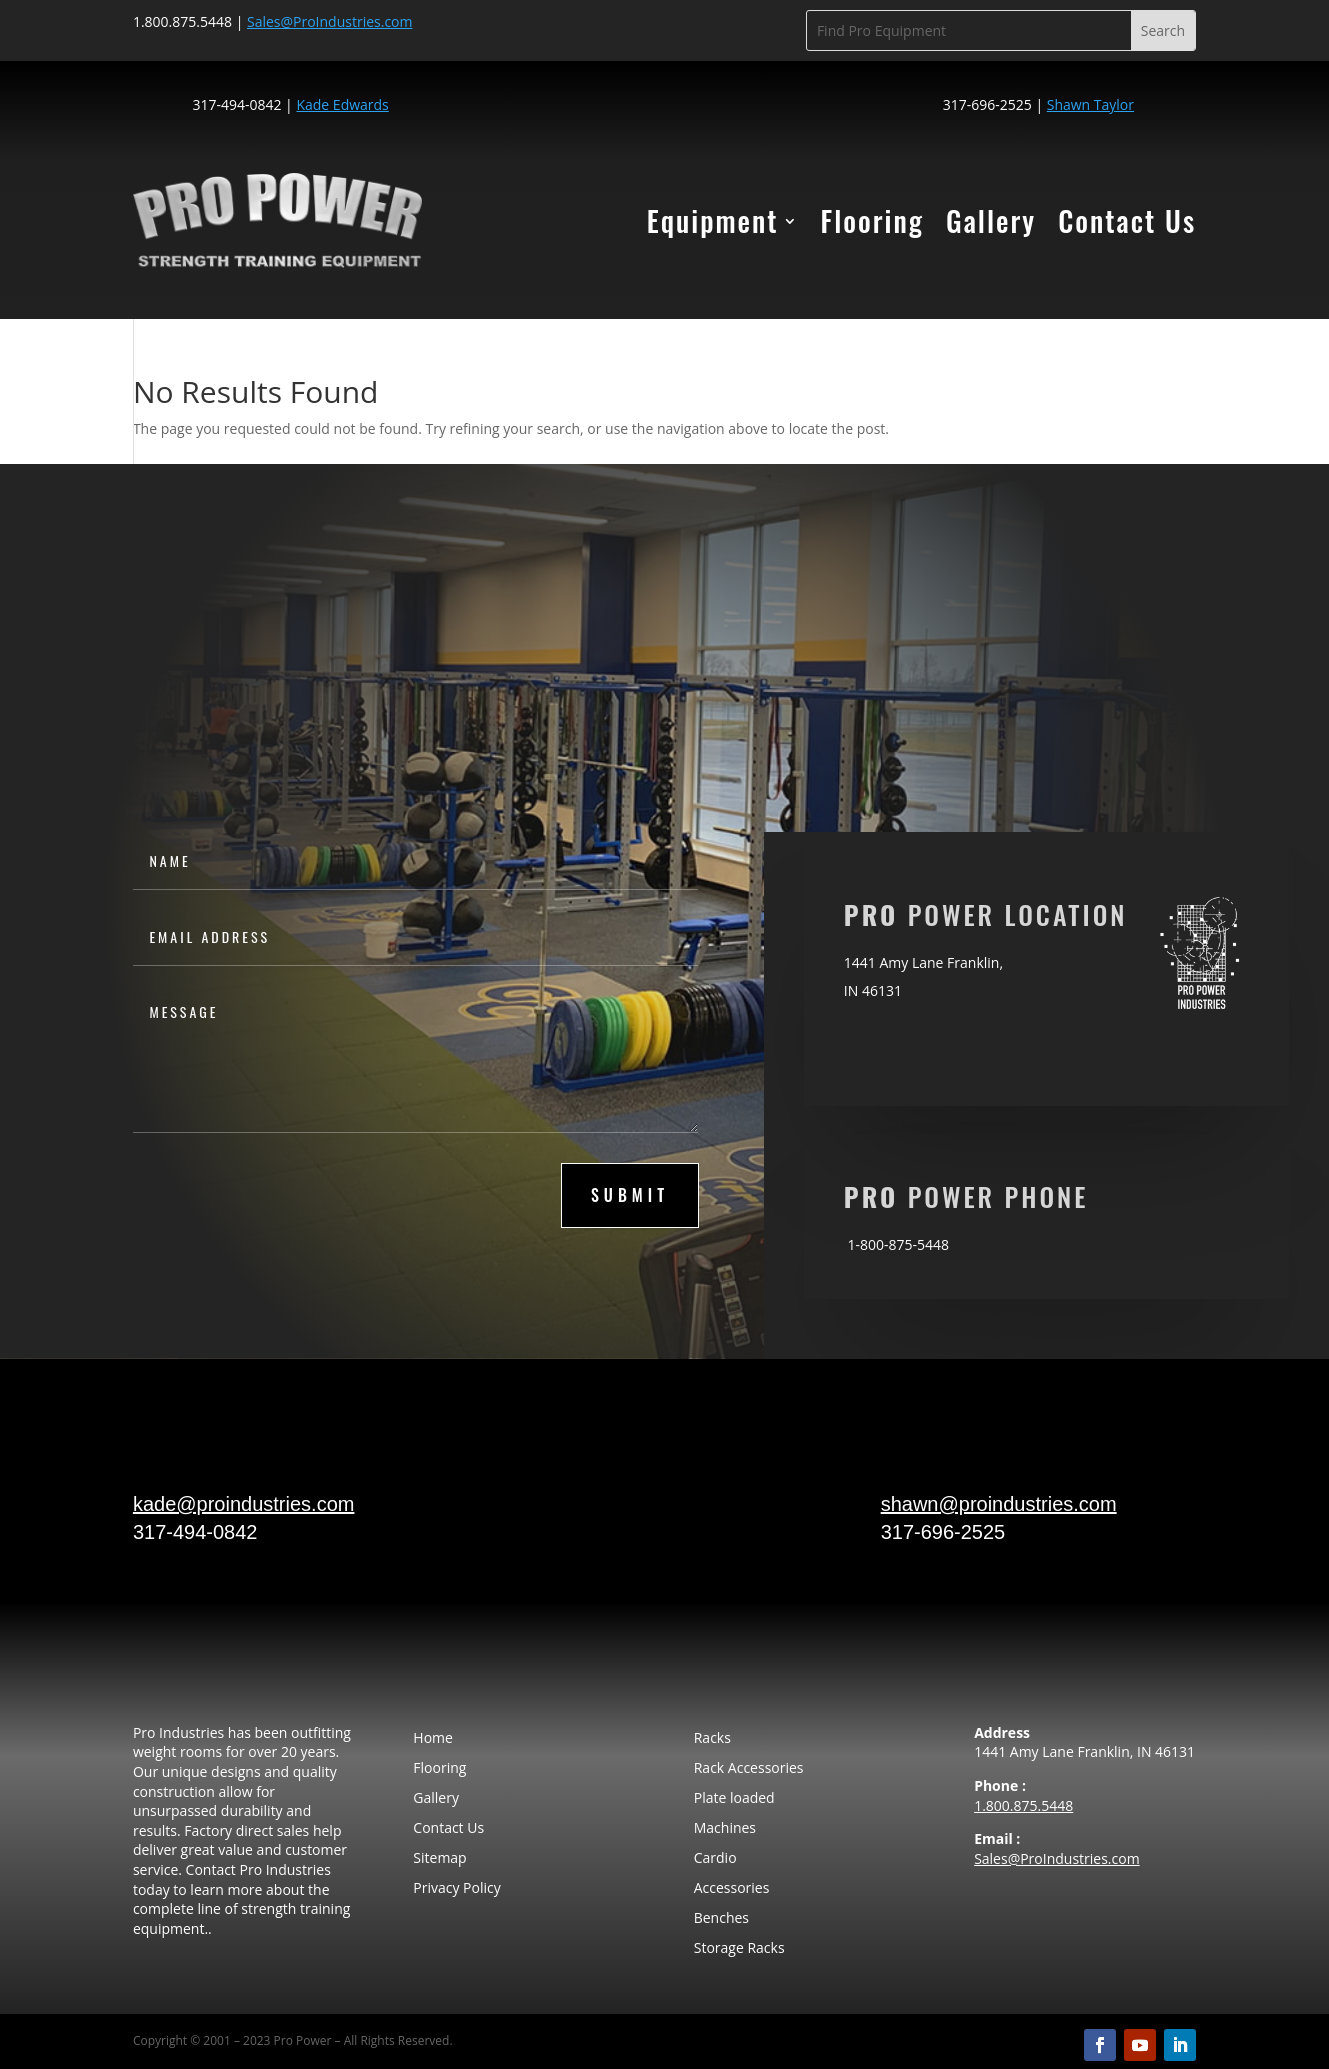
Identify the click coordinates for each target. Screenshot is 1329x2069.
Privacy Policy (456, 1889)
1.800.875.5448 (1023, 1805)
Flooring (872, 220)
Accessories (732, 1889)
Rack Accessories (749, 1769)
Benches (721, 1919)
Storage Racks (739, 1949)
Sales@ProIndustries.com (1057, 1858)
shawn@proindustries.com (999, 1504)
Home (433, 1739)
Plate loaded (734, 1799)
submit (630, 1195)
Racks (712, 1739)
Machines (725, 1829)
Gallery (991, 220)
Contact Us (1127, 220)
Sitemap (439, 1859)
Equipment (713, 220)
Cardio (715, 1859)
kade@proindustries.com (244, 1504)
